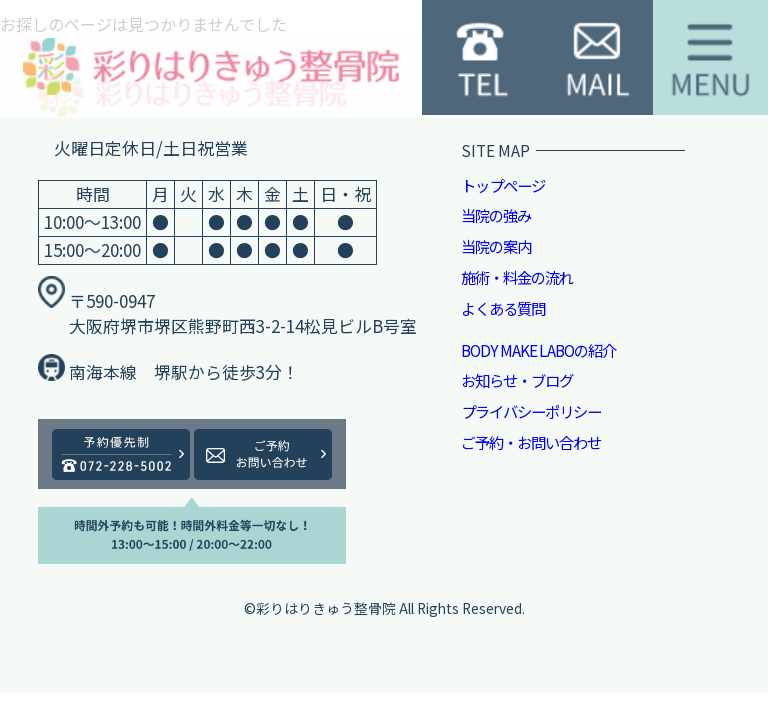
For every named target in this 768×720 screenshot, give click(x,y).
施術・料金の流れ (517, 277)
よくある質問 (503, 308)
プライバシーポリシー (531, 411)
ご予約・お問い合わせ (531, 442)
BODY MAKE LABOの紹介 (538, 350)
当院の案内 (496, 246)
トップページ (503, 185)
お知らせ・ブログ (517, 380)
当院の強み (496, 215)
